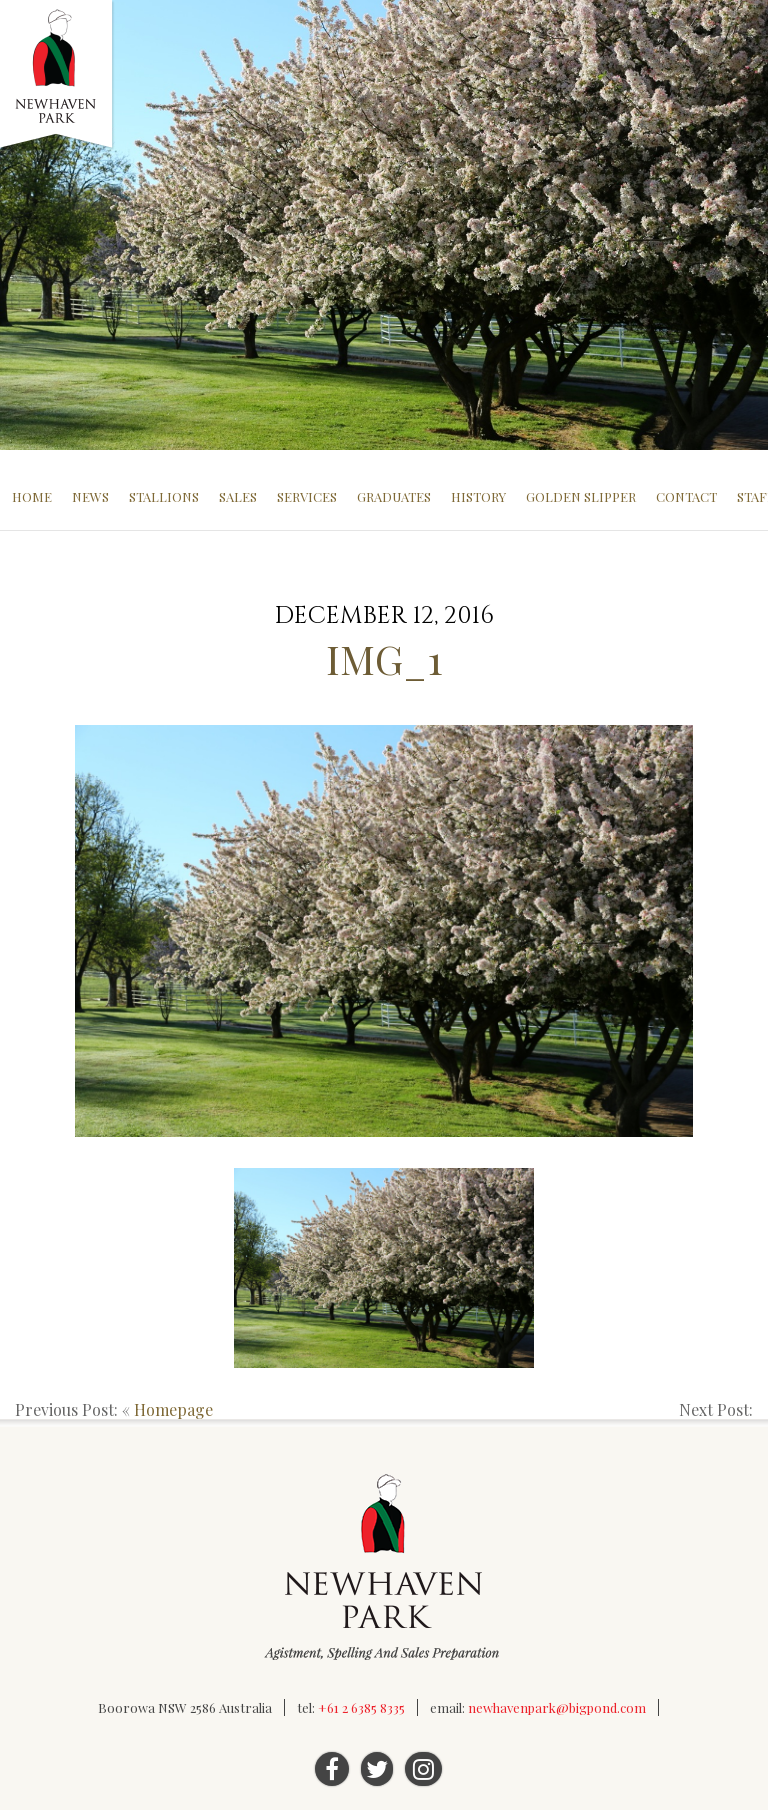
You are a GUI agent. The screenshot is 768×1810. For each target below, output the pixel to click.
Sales (238, 496)
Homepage (173, 1409)
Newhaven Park (57, 75)
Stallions (164, 496)
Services (307, 496)
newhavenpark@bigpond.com (557, 1707)
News (90, 496)
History (478, 496)
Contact (686, 496)
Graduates (394, 496)
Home (32, 496)
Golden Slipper (581, 496)
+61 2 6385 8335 (361, 1707)
